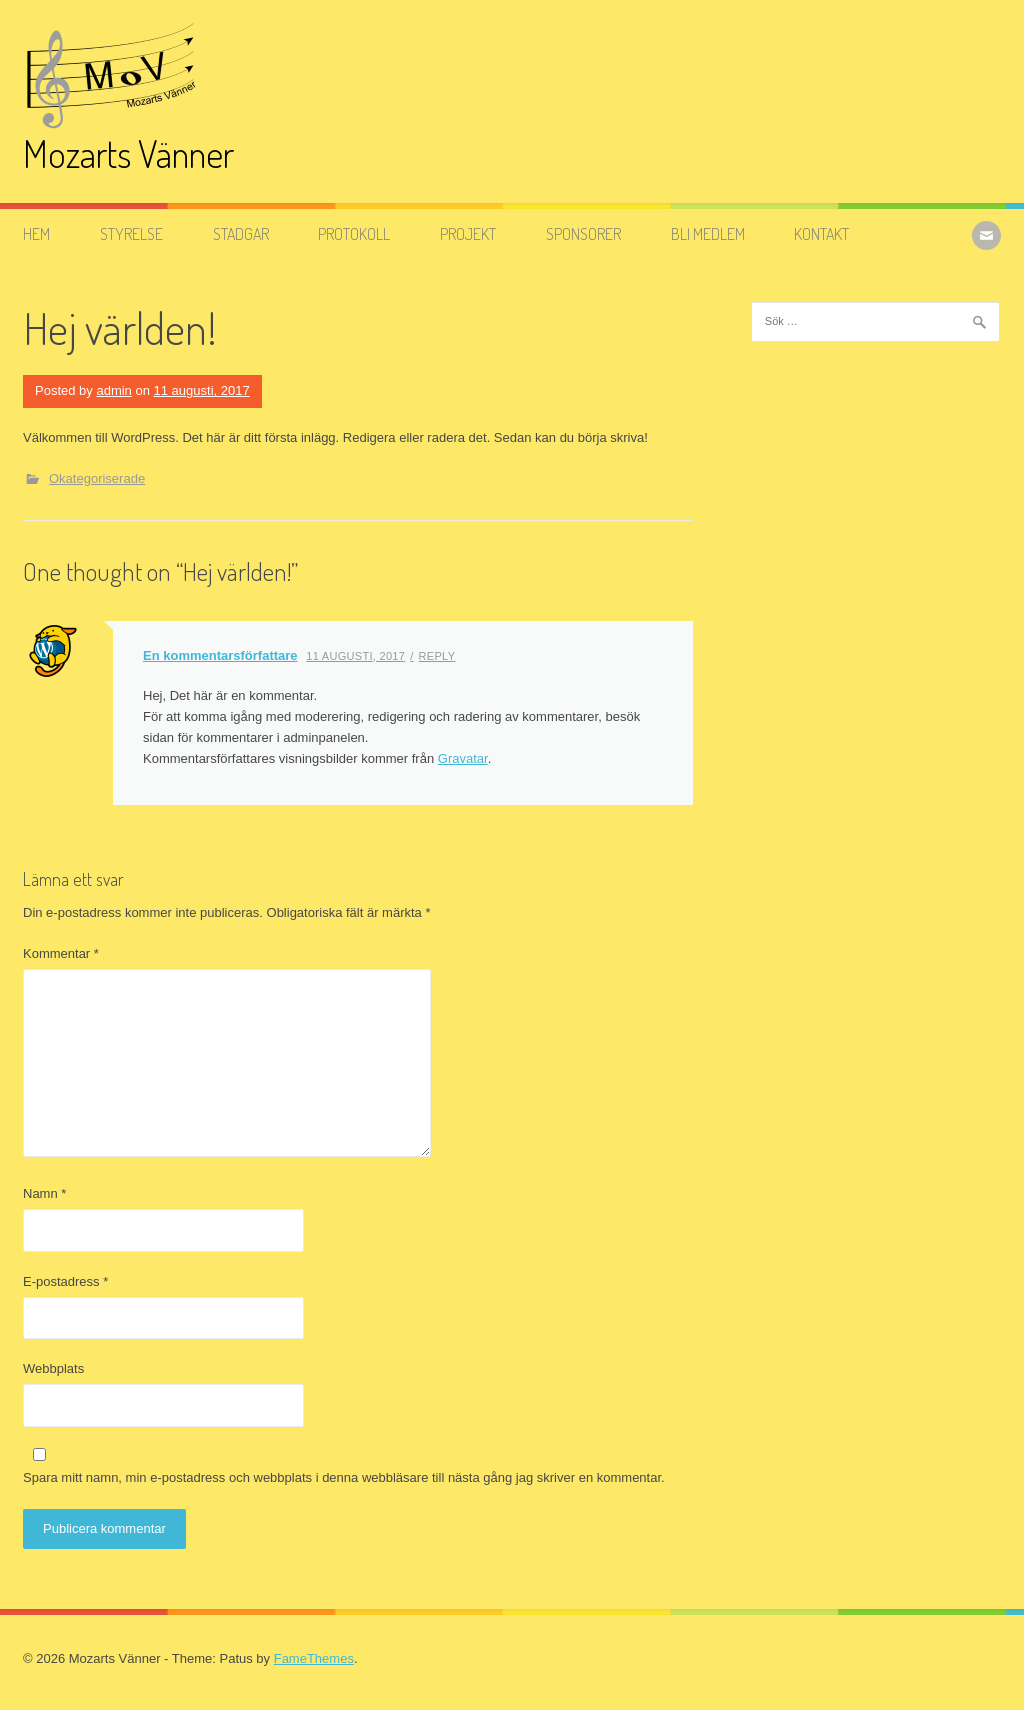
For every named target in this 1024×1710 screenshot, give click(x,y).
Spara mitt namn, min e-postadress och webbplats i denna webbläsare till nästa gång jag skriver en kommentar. (344, 1477)
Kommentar (61, 953)
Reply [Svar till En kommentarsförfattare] (437, 656)
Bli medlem (708, 234)
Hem (36, 234)
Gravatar (463, 758)
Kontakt (821, 234)
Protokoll (354, 234)
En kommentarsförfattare (220, 655)
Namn (44, 1193)
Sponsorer (583, 234)
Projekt (468, 234)
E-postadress (65, 1281)
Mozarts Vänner (128, 153)
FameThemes (314, 1658)
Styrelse (131, 234)
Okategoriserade (97, 478)
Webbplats (53, 1368)
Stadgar (241, 234)
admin (113, 390)
